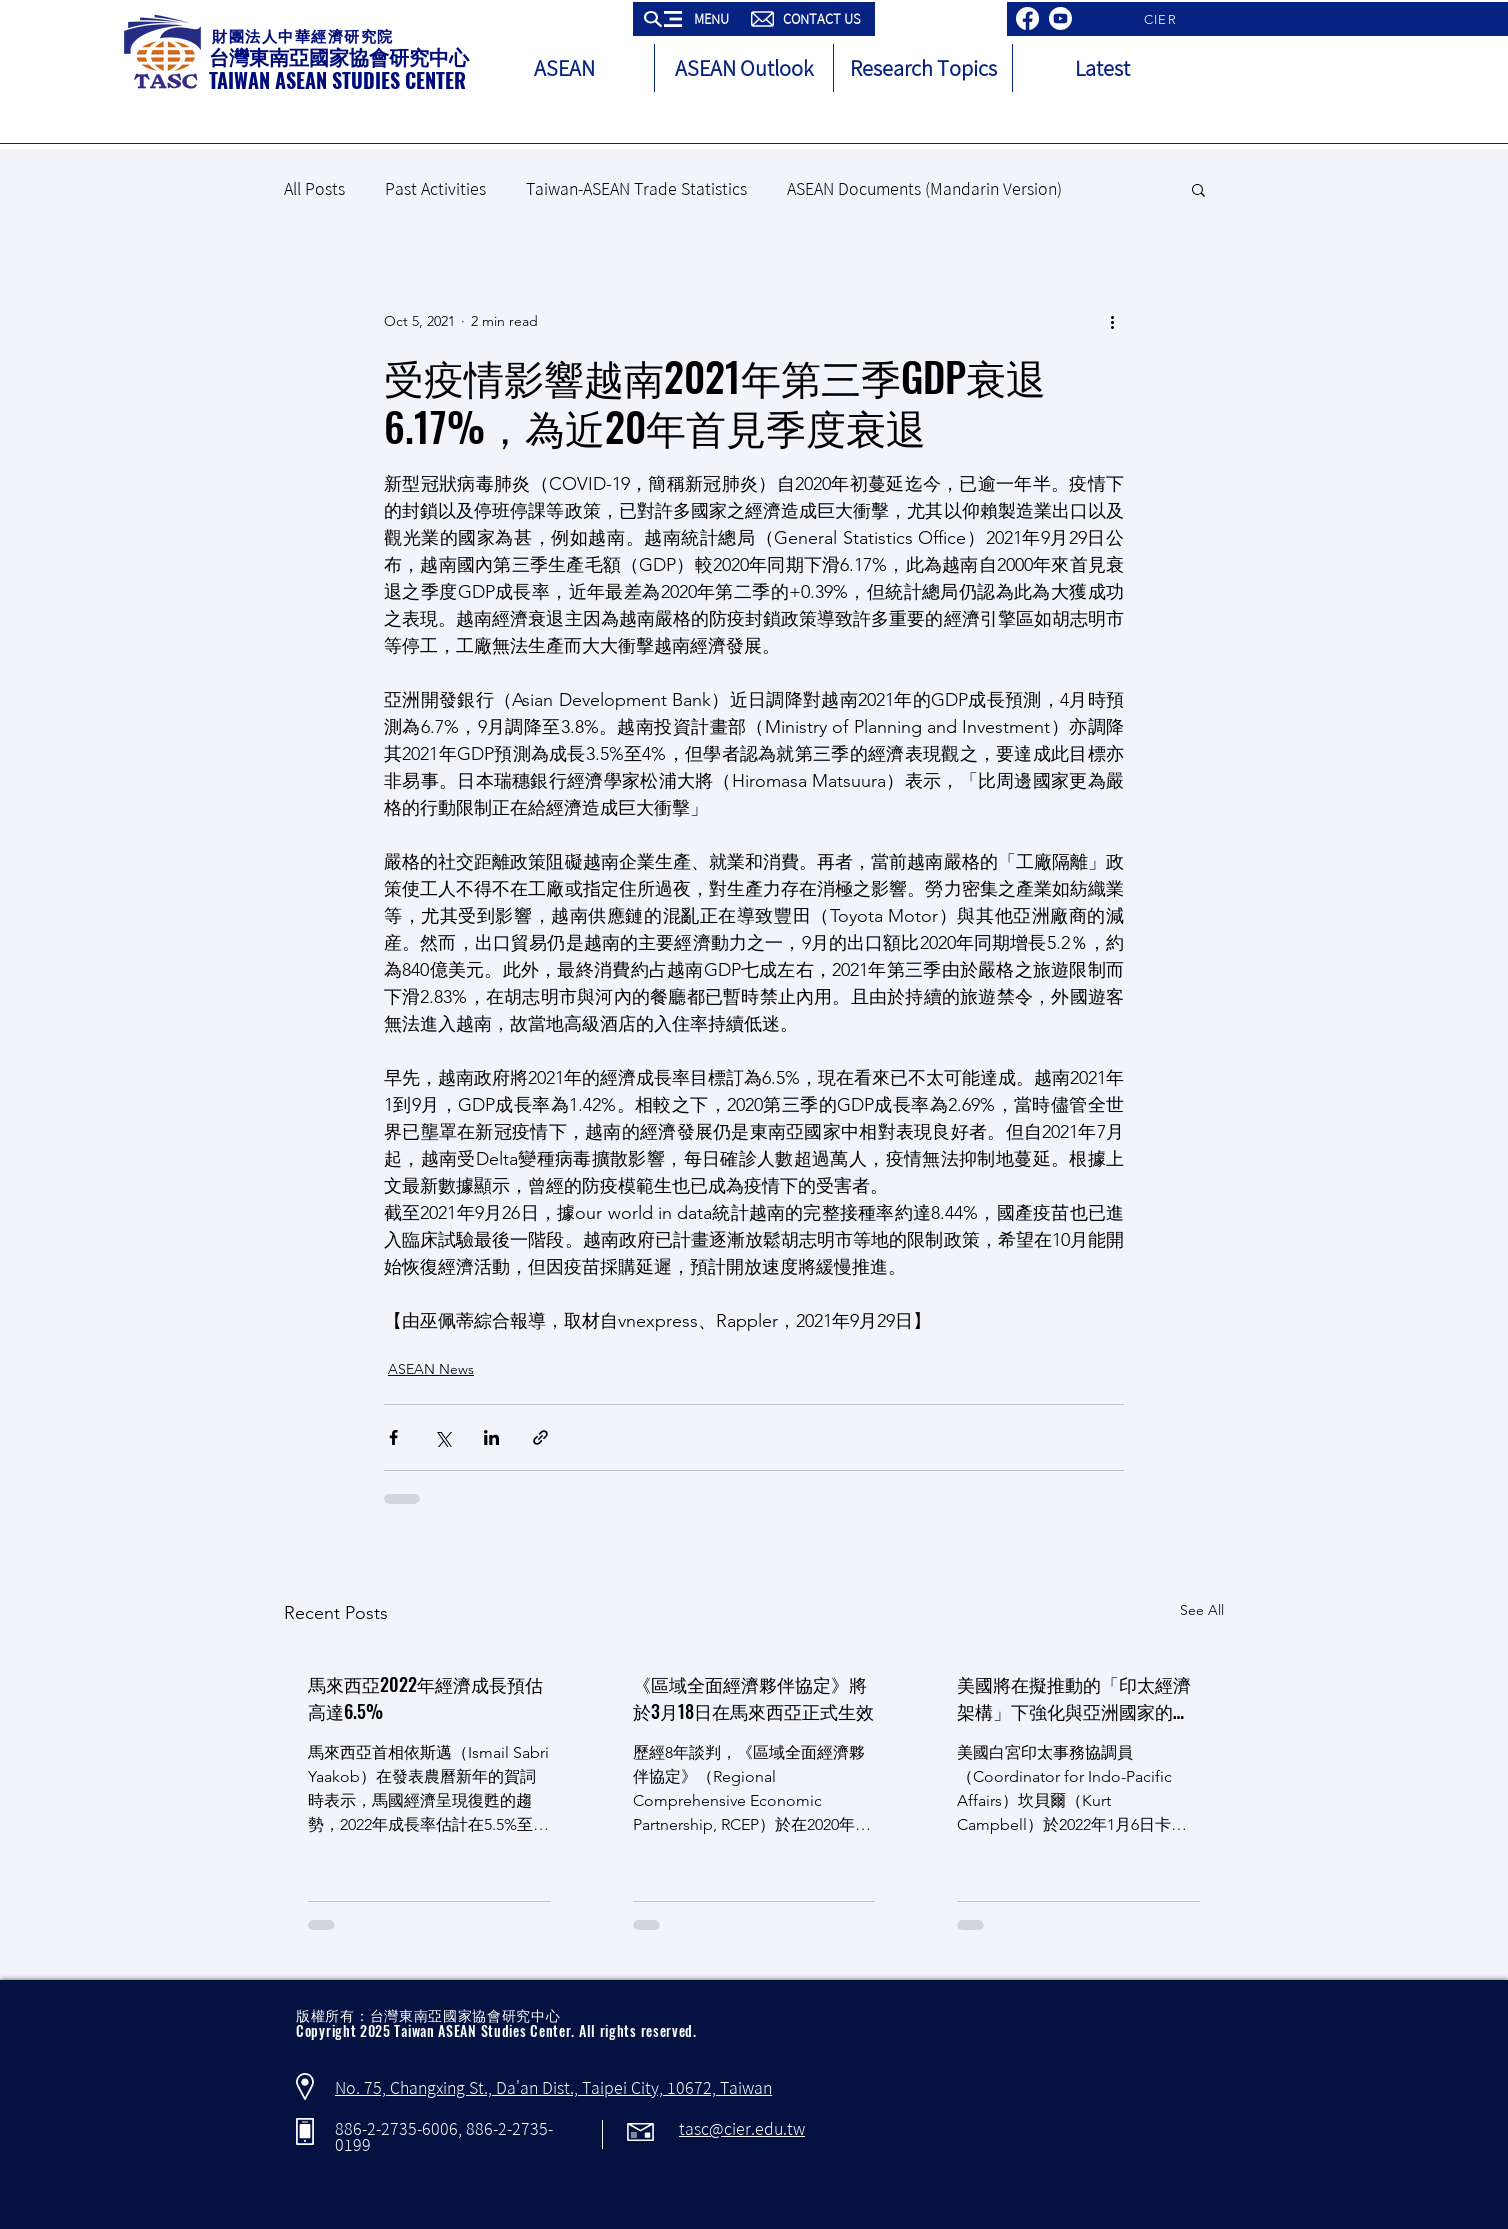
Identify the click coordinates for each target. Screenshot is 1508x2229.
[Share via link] (540, 1437)
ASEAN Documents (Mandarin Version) (924, 189)
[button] (688, 19)
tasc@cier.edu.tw (742, 2129)
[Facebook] (1027, 18)
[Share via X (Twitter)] (442, 1437)
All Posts (314, 189)
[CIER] (1162, 19)
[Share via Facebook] (393, 1437)
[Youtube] (1060, 18)
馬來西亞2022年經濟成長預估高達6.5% (425, 1697)
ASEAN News (431, 1369)
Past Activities (435, 189)
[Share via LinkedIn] (491, 1437)
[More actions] (1112, 321)
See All (1202, 1610)
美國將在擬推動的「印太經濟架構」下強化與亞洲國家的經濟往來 (1074, 1698)
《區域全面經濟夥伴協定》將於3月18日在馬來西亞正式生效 (753, 1697)
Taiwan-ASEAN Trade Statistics (636, 189)
